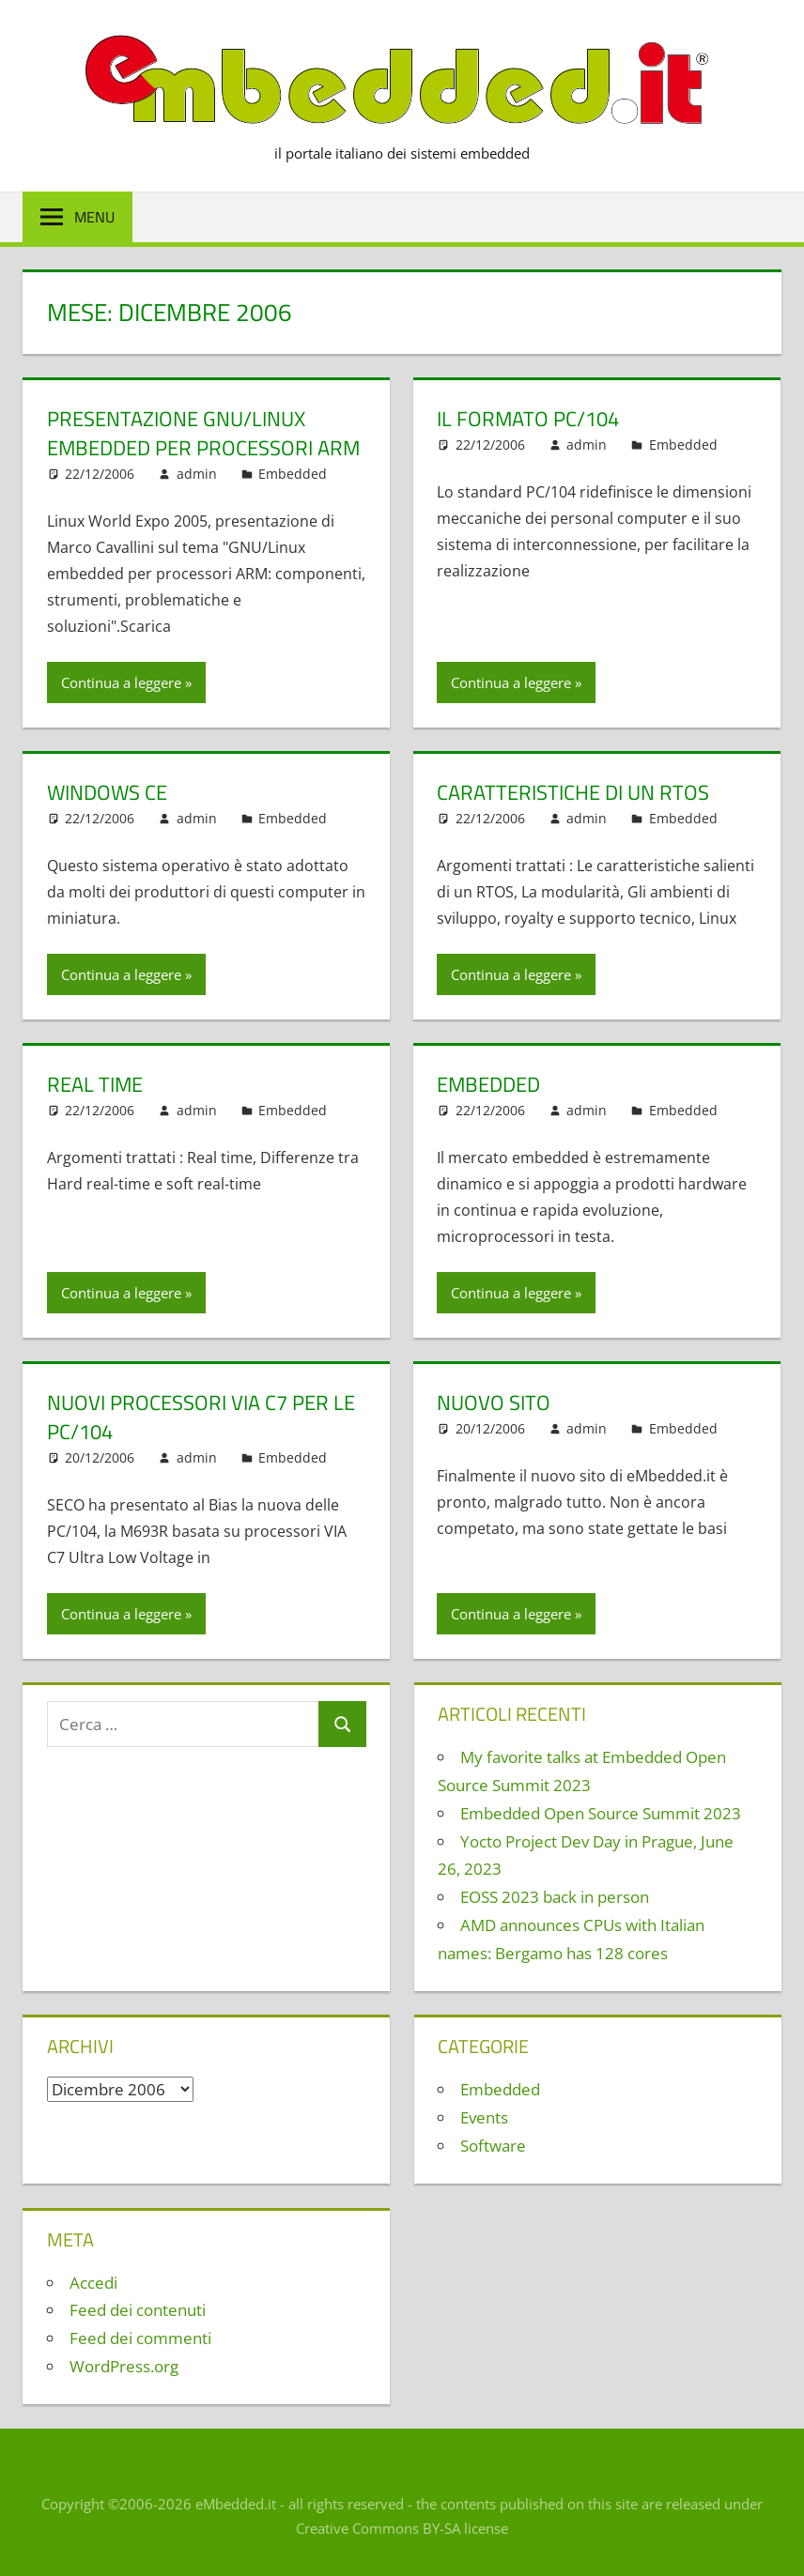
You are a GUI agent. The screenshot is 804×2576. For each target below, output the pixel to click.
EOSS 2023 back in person (554, 1897)
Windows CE (107, 792)
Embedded (292, 474)
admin (197, 474)
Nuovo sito (493, 1402)
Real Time (95, 1084)
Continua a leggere (121, 682)
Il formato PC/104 (528, 419)
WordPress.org (124, 2366)
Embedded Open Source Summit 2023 (600, 1813)
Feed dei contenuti (138, 2310)
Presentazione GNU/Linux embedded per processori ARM (203, 433)
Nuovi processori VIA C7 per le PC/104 (201, 1417)
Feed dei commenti (140, 2338)
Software (493, 2145)
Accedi (93, 2282)
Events (484, 2117)
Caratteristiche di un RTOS (573, 792)
